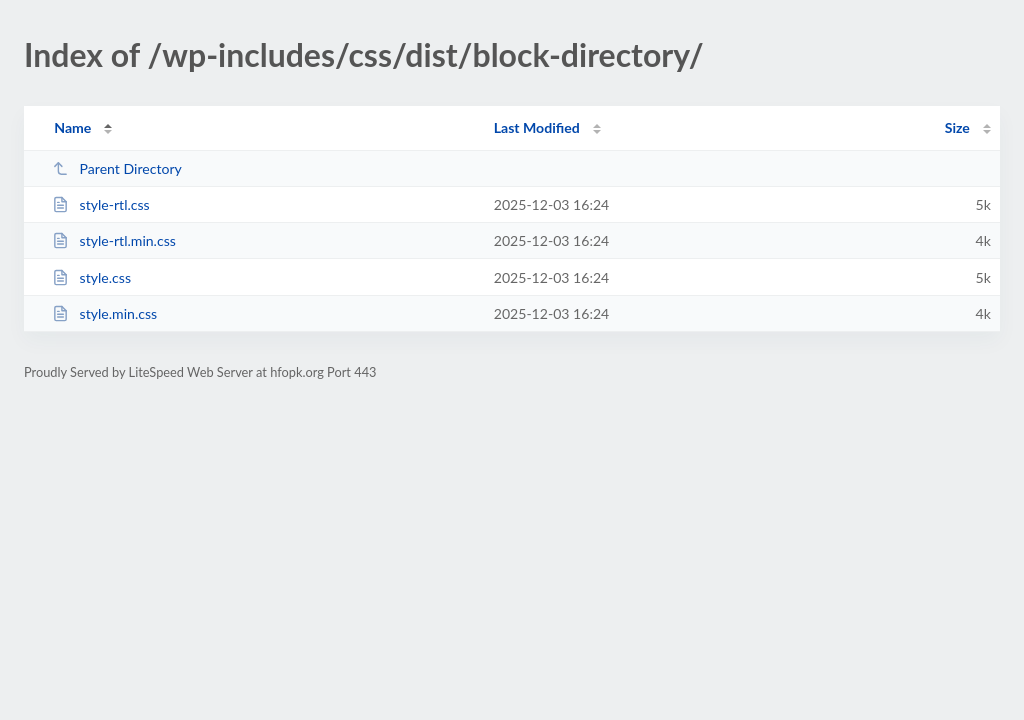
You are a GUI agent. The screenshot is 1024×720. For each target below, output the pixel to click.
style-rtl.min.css (114, 240)
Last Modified (537, 127)
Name (72, 127)
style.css (91, 277)
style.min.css (104, 313)
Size (957, 127)
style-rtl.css (101, 204)
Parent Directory (117, 168)
